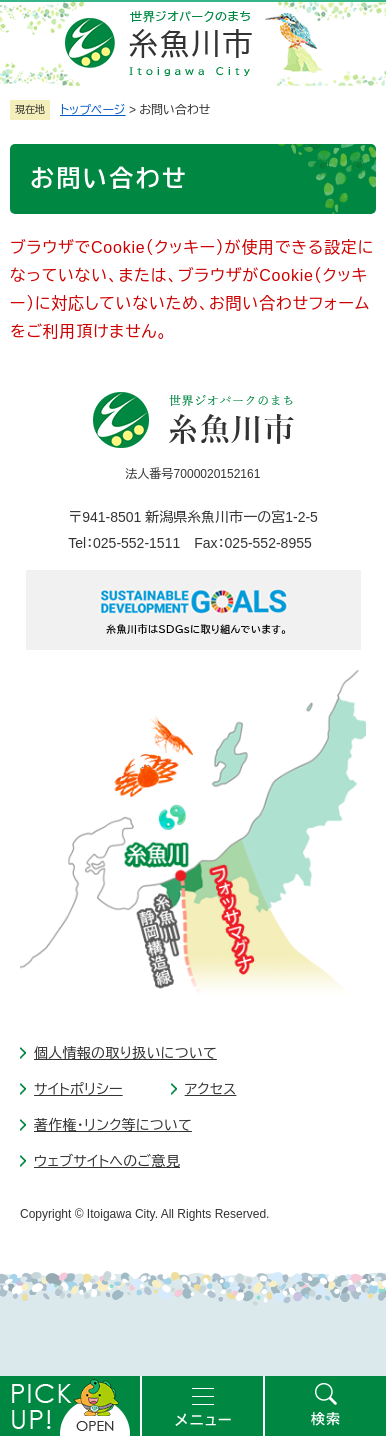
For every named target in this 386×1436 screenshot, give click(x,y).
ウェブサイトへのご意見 (107, 1161)
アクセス (211, 1089)
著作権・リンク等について (113, 1125)
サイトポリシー (78, 1089)
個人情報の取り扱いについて (125, 1053)
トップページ (93, 110)
